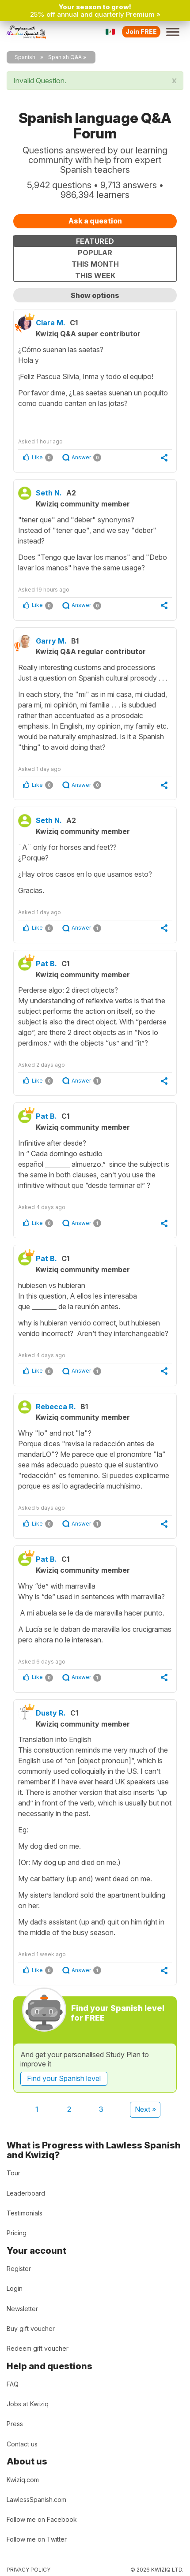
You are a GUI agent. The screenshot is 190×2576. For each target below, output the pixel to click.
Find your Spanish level (64, 2078)
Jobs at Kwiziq (28, 2404)
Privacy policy (28, 2569)
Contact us (22, 2444)
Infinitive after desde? (95, 1165)
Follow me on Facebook (42, 2519)
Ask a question (95, 220)
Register (19, 2268)
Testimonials (24, 2213)
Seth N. (49, 492)
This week (95, 275)
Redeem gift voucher (37, 2348)
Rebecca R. (56, 1406)
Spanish (25, 57)
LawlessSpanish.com (36, 2499)
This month (95, 264)
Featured (95, 241)
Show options (95, 295)
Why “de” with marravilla (95, 1613)
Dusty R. (51, 1713)
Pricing (17, 2233)
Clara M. (50, 322)
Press (15, 2423)
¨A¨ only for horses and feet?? (95, 869)
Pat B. (46, 963)
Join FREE (141, 31)
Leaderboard (26, 2193)
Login (15, 2288)
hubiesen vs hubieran (95, 1310)
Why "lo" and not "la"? (95, 1460)
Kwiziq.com (23, 2479)
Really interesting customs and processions (95, 707)
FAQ (13, 2384)
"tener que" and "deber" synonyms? (95, 544)
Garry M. (51, 641)
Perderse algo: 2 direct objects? (95, 1017)
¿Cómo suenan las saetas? (95, 385)
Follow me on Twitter (37, 2539)
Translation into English (95, 1836)
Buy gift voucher (31, 2328)
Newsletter (22, 2308)
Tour (13, 2173)
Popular (95, 252)
